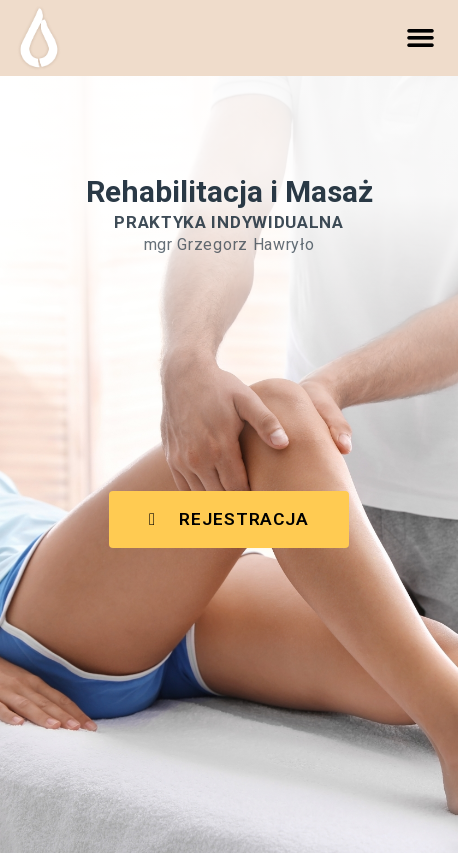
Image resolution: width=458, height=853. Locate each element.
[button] (421, 38)
